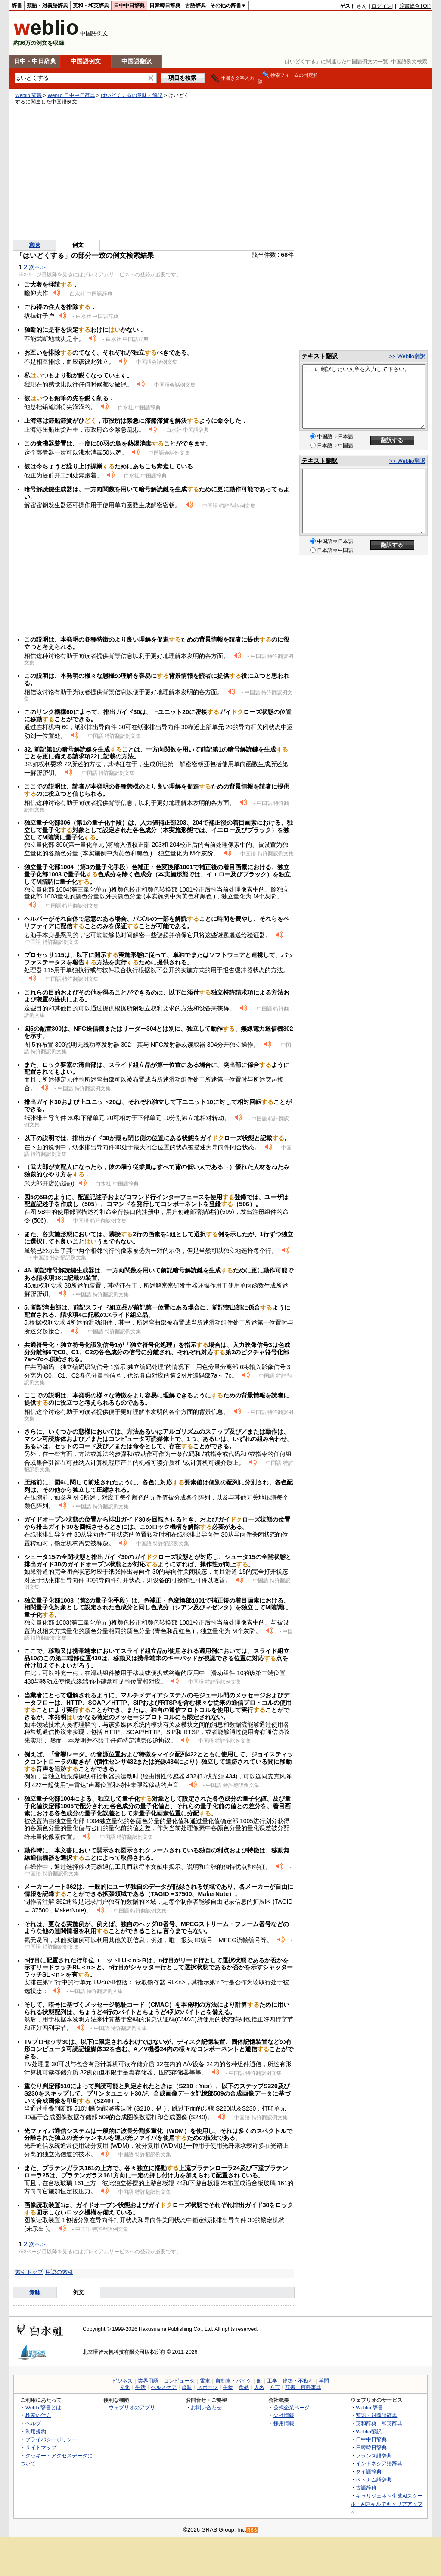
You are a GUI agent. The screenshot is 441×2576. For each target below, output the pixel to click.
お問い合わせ (206, 2407)
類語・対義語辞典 (47, 5)
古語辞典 (195, 5)
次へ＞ (38, 267)
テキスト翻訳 (319, 355)
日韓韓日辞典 (164, 5)
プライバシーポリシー (51, 2439)
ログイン (381, 6)
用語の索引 (59, 2272)
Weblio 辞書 (28, 95)
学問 (324, 2380)
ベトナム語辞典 (374, 2479)
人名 (259, 2387)
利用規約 (35, 2431)
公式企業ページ (291, 2407)
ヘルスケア (164, 2387)
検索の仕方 (38, 2415)
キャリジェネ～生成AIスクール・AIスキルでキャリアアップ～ (386, 2503)
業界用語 (148, 2380)
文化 (125, 2387)
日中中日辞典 (129, 5)
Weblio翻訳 (368, 2431)
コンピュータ (179, 2380)
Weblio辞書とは (43, 2407)
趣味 (187, 2387)
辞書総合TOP (415, 6)
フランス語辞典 (374, 2455)
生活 (140, 2387)
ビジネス (122, 2380)
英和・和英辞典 (91, 5)
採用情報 (283, 2423)
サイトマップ (40, 2447)
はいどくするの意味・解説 (132, 95)
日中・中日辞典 (35, 61)
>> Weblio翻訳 (407, 356)
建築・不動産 (298, 2380)
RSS (252, 2530)
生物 (228, 2387)
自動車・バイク (233, 2380)
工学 (272, 2380)
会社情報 (283, 2415)
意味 (34, 245)
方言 (275, 2387)
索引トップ (29, 2272)
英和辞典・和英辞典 (379, 2423)
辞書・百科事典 (303, 2387)
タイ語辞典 (369, 2471)
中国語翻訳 (136, 61)
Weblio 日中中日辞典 (71, 95)
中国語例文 (86, 61)
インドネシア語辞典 (379, 2463)
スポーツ (207, 2387)
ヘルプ (33, 2423)
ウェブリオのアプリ (132, 2407)
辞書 (17, 5)
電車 (205, 2380)
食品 (244, 2387)
